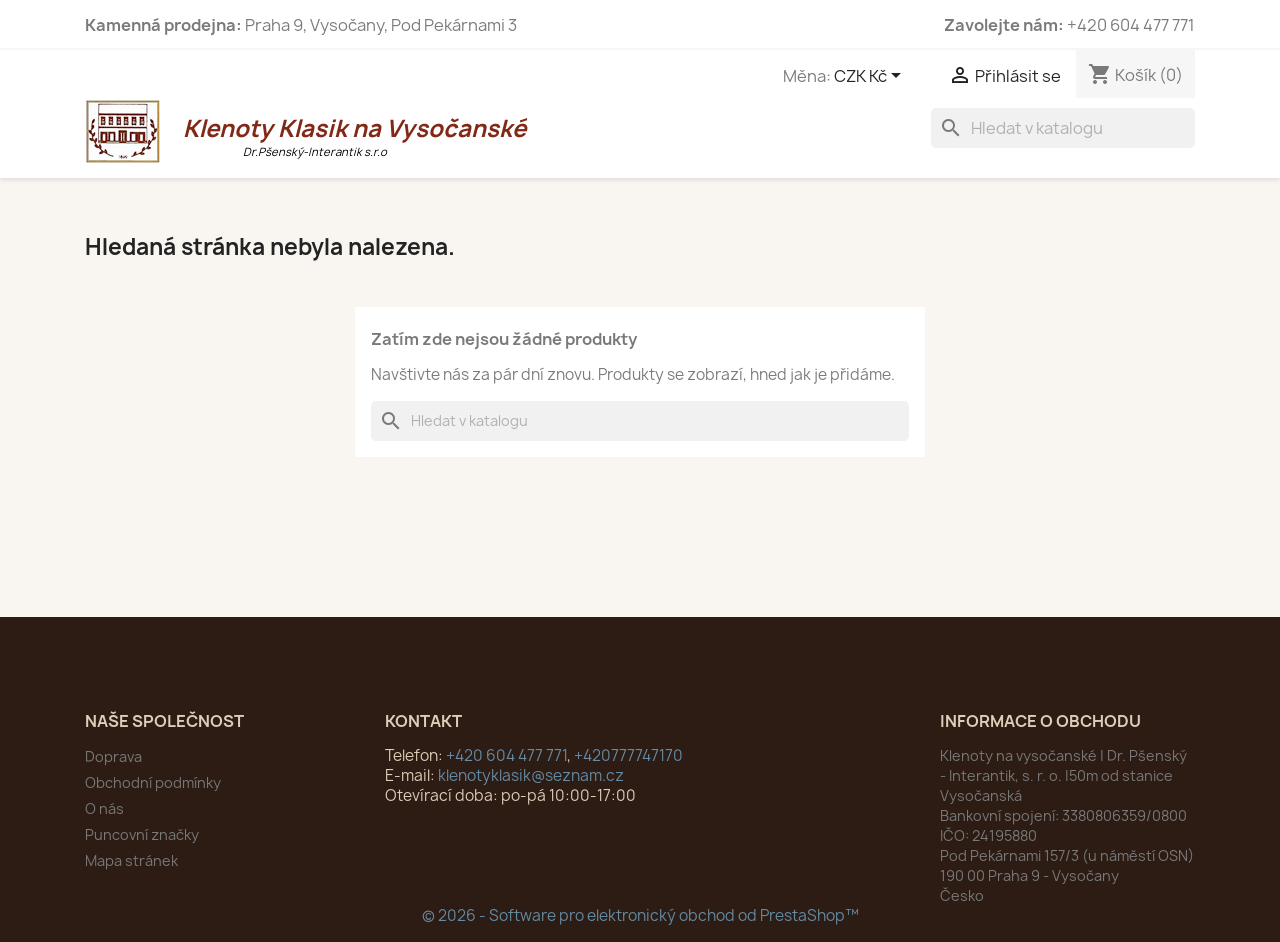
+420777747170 (628, 755)
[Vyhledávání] (1063, 128)
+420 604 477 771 (506, 755)
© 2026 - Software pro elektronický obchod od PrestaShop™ (640, 915)
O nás (104, 808)
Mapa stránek (131, 860)
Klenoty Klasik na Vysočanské (314, 135)
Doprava (113, 756)
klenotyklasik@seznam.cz (531, 775)
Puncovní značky (142, 834)
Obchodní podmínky (153, 782)
